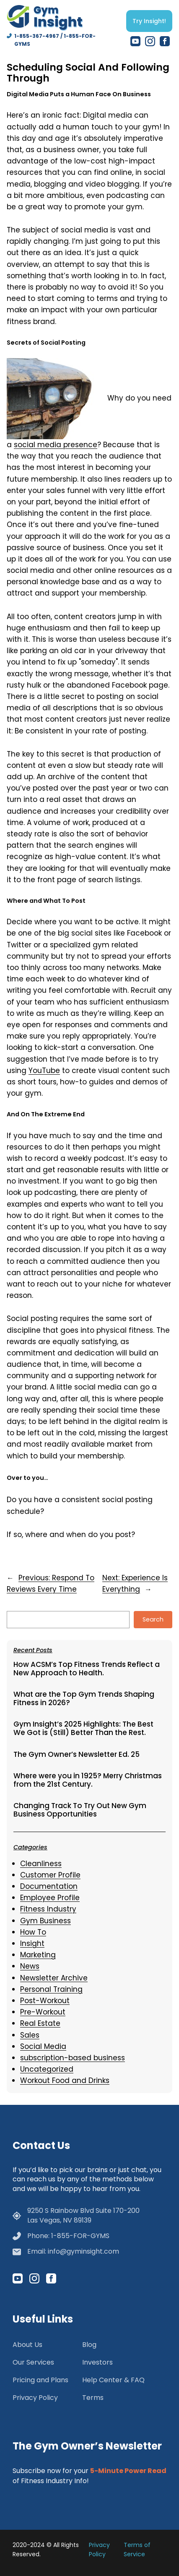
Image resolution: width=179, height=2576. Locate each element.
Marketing (38, 1955)
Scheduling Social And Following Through (88, 73)
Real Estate (40, 2023)
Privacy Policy (35, 2397)
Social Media (43, 2046)
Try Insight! (149, 21)
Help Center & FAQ (113, 2380)
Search (153, 1619)
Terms (93, 2397)
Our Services (33, 2362)
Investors (97, 2362)
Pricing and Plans (40, 2380)
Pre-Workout (42, 2012)
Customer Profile (50, 1875)
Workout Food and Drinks (64, 2080)
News (29, 1966)
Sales (29, 2035)
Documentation (49, 1886)
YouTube (44, 1070)
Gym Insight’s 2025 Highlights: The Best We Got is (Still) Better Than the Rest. (83, 1728)
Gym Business (45, 1921)
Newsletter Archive (54, 1978)
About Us (27, 2344)
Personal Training (51, 1989)
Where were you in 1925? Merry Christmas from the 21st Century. (87, 1780)
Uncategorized (46, 2069)
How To (33, 1932)
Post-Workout (45, 2001)
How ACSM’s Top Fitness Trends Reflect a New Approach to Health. (86, 1669)
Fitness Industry (48, 1909)
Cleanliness (41, 1864)
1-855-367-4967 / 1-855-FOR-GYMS (55, 39)
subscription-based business (72, 2058)
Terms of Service (137, 2549)
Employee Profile (50, 1898)
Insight (32, 1943)
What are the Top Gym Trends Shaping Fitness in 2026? (83, 1698)
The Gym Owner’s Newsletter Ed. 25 (76, 1755)
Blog (89, 2344)
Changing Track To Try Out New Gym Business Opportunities (79, 1810)
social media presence (55, 445)
